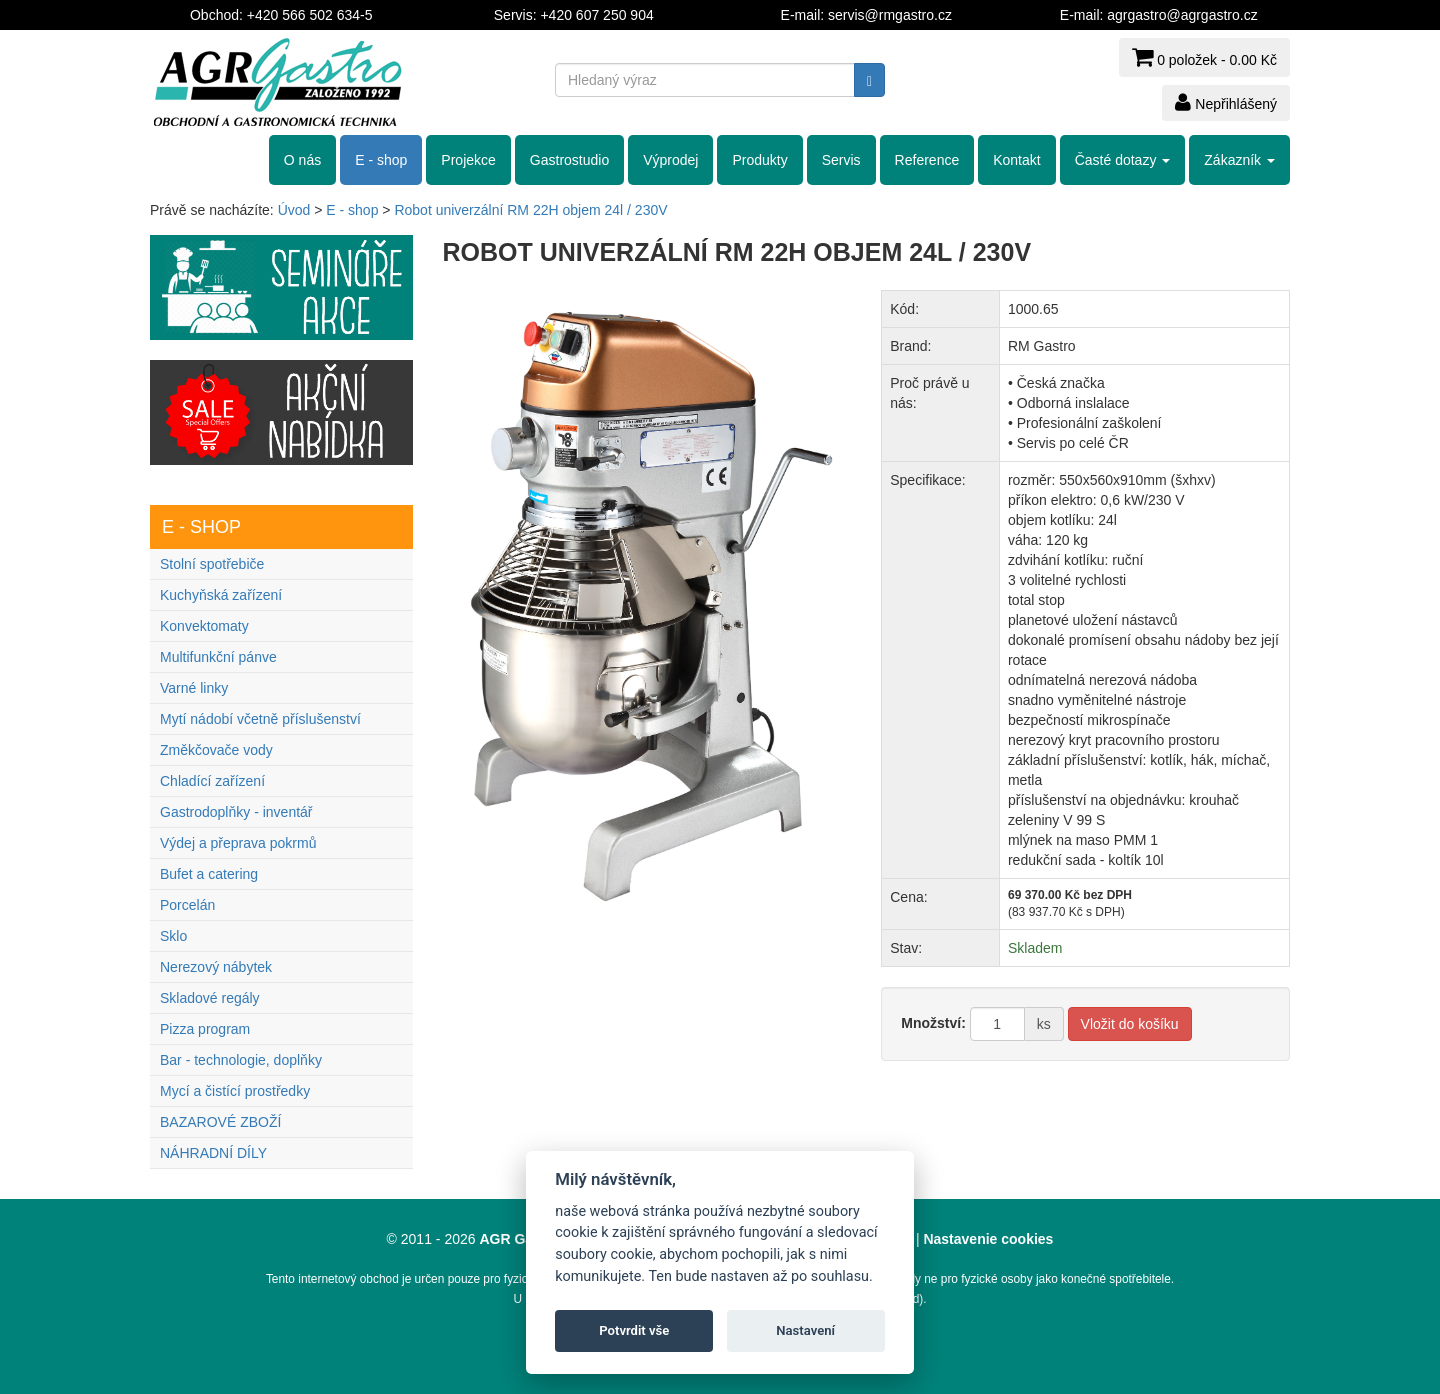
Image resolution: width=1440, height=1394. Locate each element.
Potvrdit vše (634, 1330)
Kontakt (1016, 160)
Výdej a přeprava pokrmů (238, 843)
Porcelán (187, 905)
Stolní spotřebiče (212, 564)
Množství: (933, 1023)
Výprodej (670, 160)
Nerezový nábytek (216, 967)
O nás (302, 160)
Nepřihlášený (1226, 102)
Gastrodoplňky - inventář (236, 812)
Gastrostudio (569, 160)
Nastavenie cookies (988, 1239)
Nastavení (805, 1330)
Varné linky (194, 688)
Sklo (173, 936)
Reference (927, 160)
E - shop (381, 160)
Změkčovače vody (216, 750)
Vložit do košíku (1130, 1024)
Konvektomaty (204, 626)
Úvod (294, 210)
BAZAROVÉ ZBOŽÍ (220, 1122)
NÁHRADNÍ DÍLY (213, 1153)
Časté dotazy (1123, 160)
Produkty (759, 160)
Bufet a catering (209, 874)
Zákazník (1239, 160)
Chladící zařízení (212, 781)
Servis (841, 160)
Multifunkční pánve (218, 657)
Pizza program (205, 1029)
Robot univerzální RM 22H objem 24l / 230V (530, 210)
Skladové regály (210, 998)
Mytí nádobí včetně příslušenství (260, 719)
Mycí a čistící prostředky (235, 1091)
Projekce (468, 160)
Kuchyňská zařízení (221, 595)
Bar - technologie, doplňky (241, 1060)
